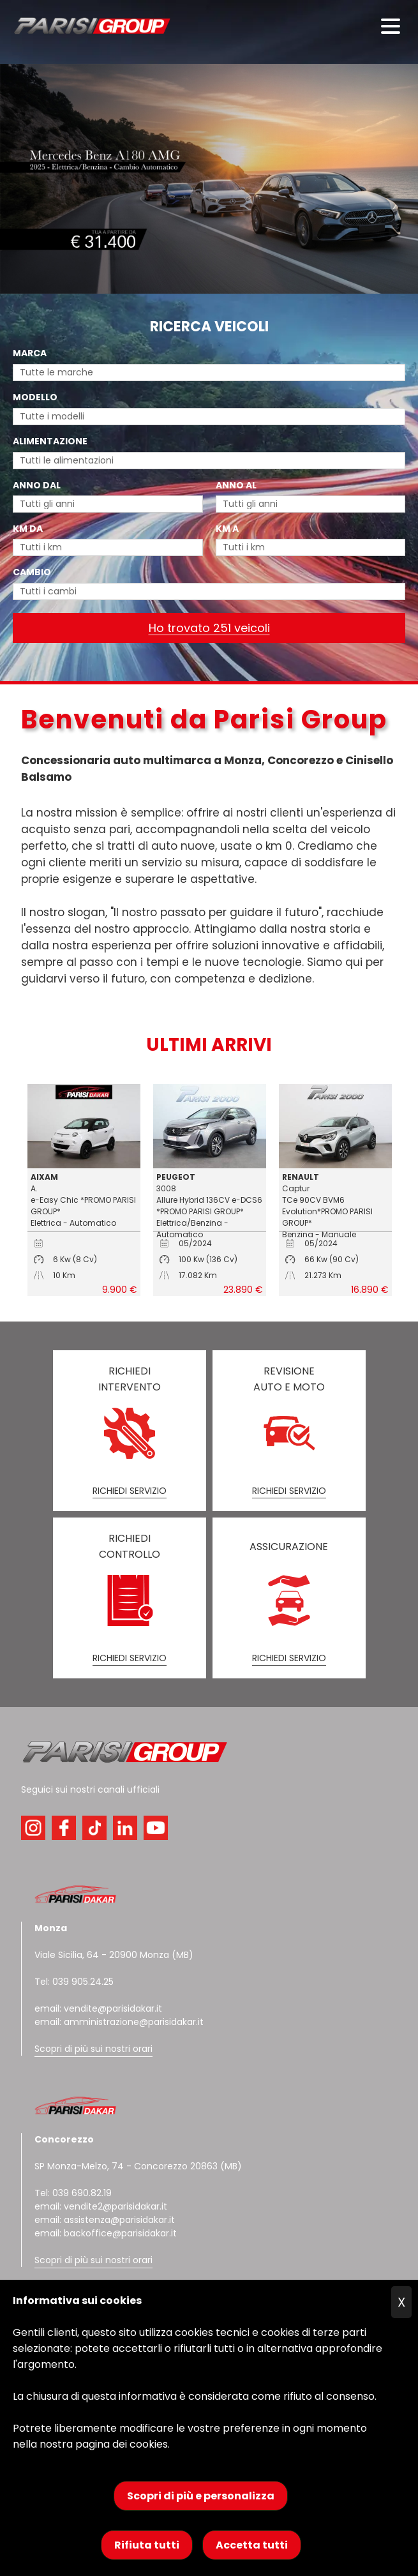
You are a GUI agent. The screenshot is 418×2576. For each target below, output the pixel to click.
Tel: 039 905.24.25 (74, 1981)
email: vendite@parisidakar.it (98, 2008)
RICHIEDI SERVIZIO (130, 1490)
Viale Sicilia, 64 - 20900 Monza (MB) (113, 1954)
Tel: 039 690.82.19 (73, 2193)
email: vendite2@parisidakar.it (100, 2206)
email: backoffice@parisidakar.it (105, 2233)
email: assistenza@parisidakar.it (104, 2219)
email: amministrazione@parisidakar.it (119, 2021)
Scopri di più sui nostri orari (93, 2048)
